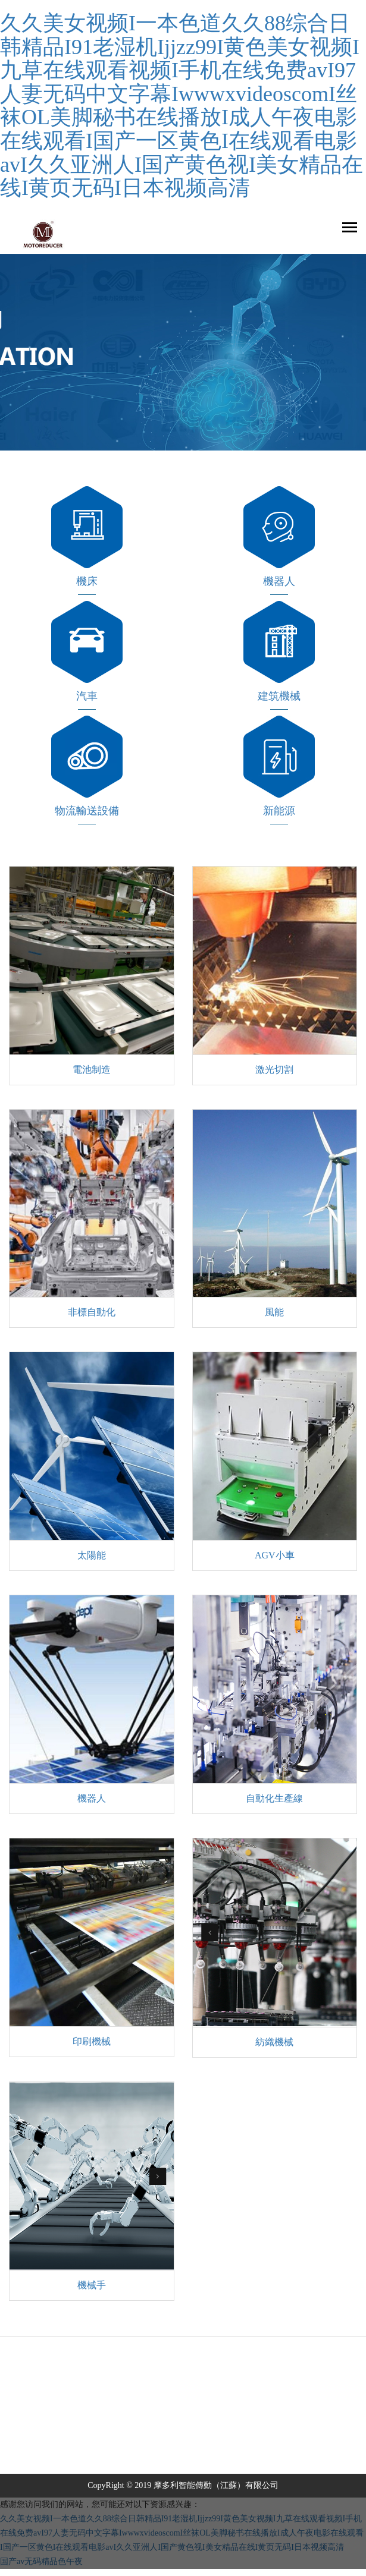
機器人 (279, 581)
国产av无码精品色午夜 (41, 2561)
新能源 (279, 811)
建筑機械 (279, 696)
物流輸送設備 (87, 811)
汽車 (87, 696)
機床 (87, 581)
